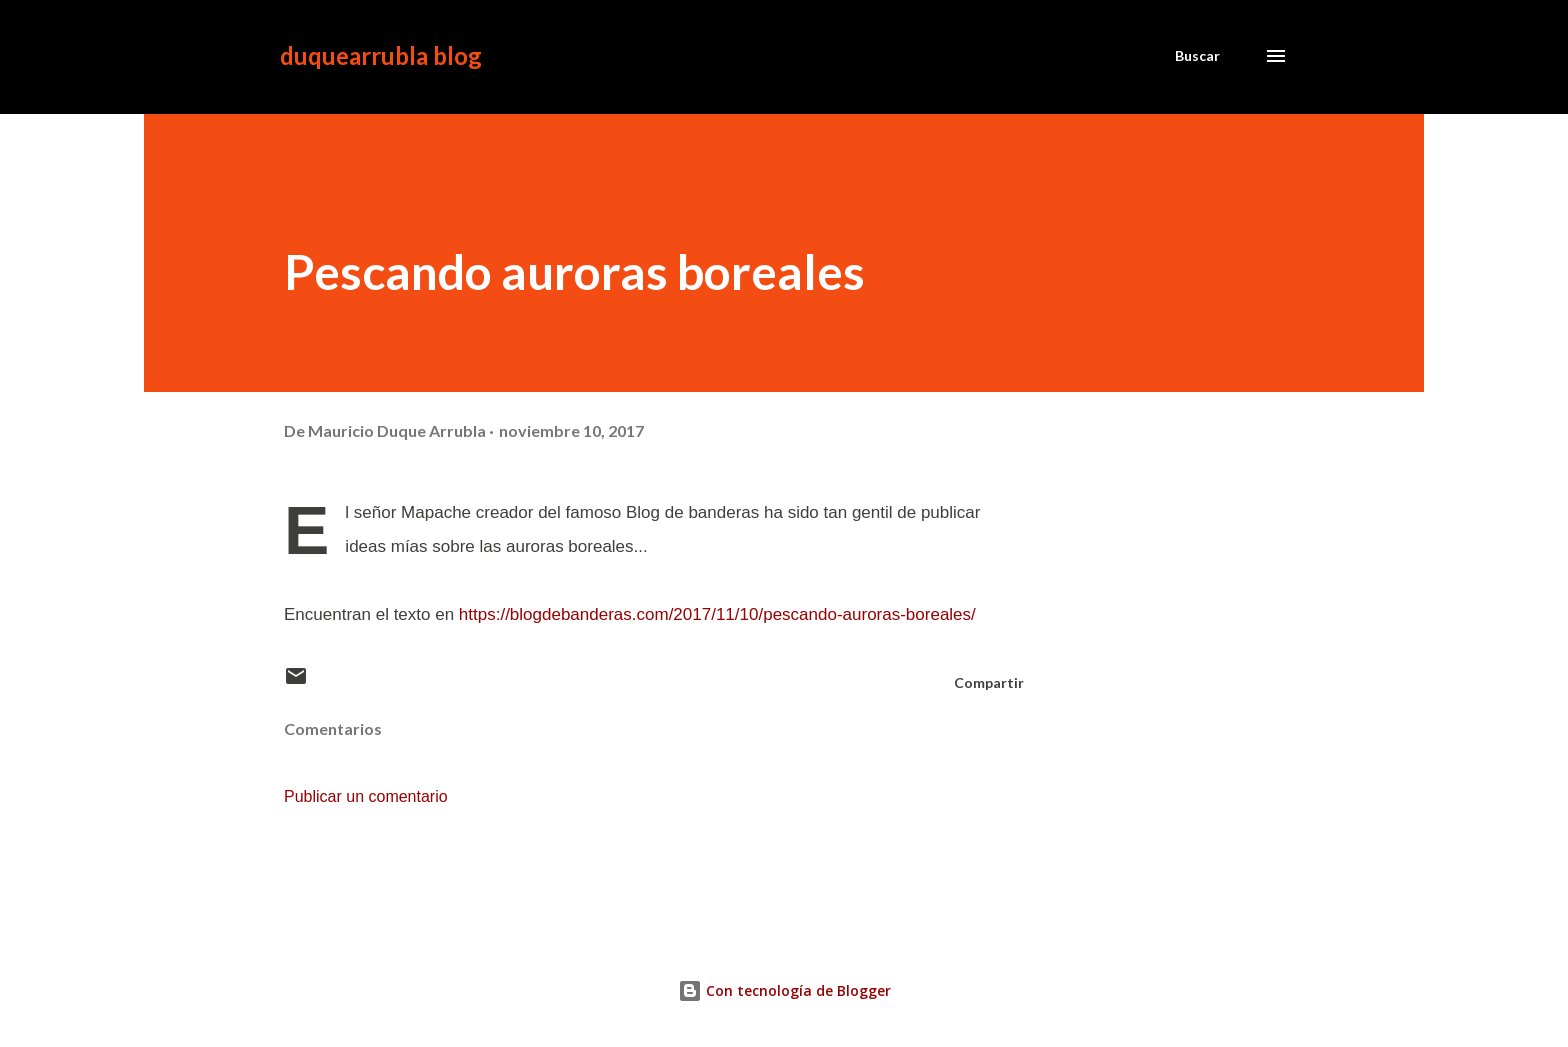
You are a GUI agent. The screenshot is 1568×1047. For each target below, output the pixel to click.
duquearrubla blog (381, 55)
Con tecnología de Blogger (784, 990)
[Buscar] (1197, 56)
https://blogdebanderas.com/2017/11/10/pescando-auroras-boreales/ (717, 614)
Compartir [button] (989, 682)
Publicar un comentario (366, 796)
